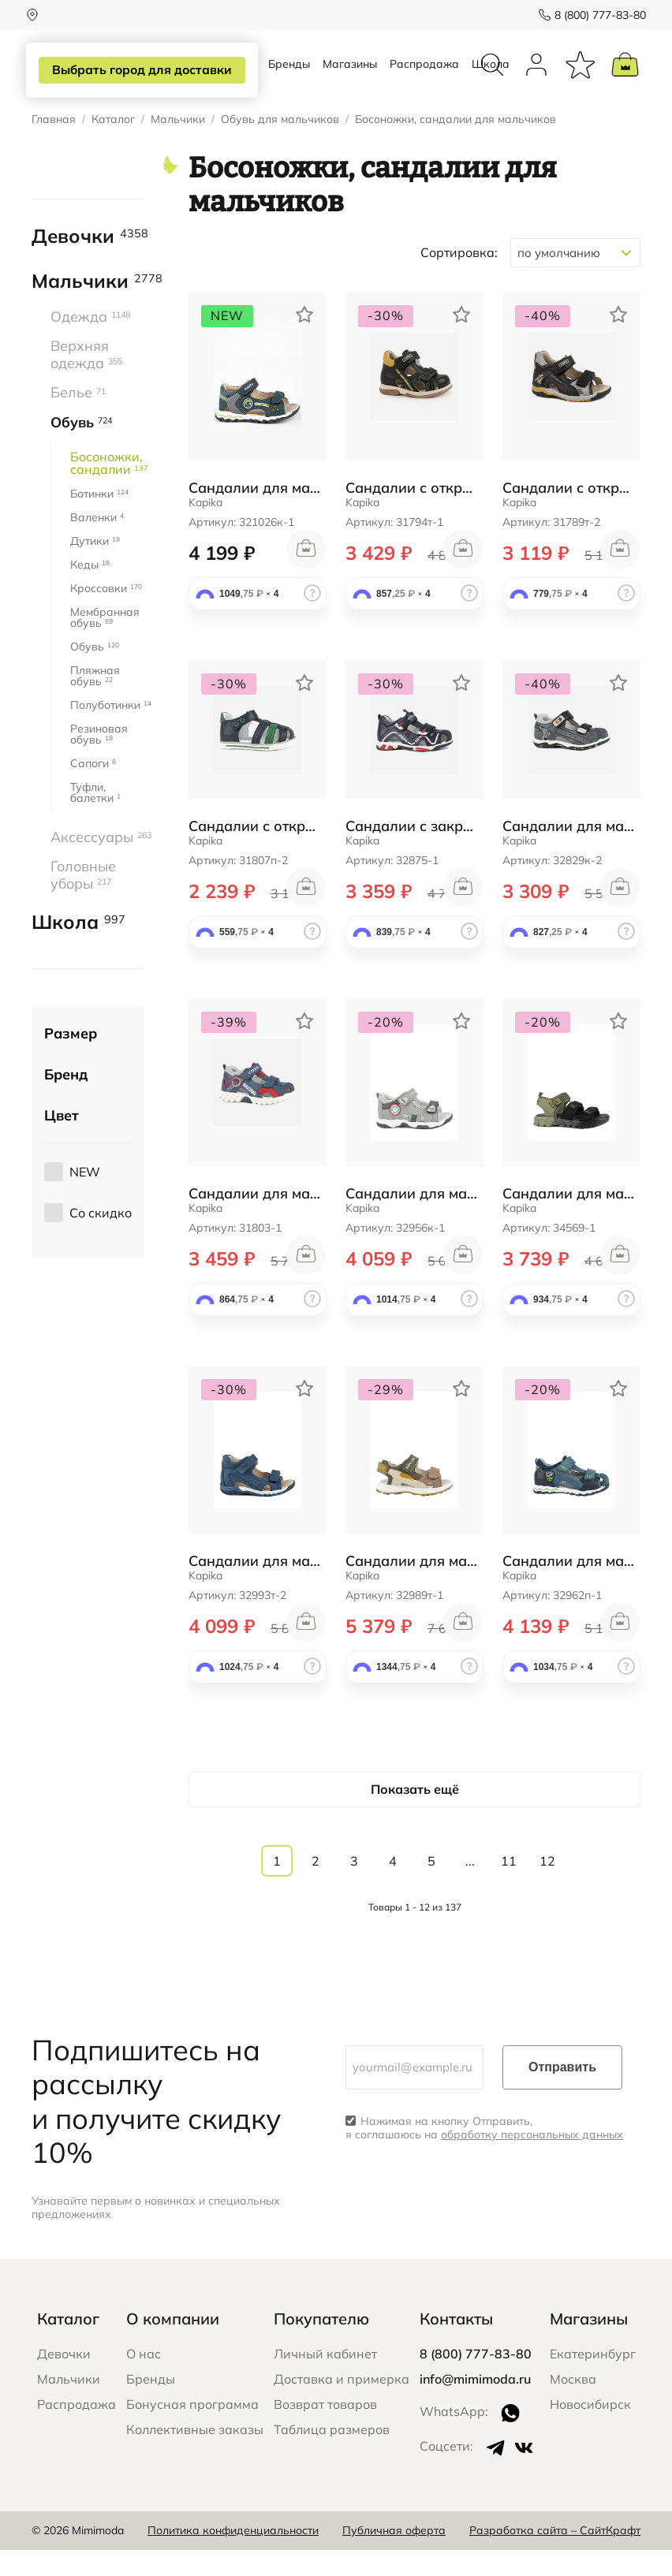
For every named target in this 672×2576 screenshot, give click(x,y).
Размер (70, 1060)
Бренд (66, 1101)
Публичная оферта (394, 2557)
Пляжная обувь (95, 701)
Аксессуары (97, 863)
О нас (143, 2380)
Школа (78, 949)
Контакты (456, 2344)
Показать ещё (415, 1815)
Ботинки (99, 520)
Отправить (562, 2094)
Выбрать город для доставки (139, 70)
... (470, 1888)
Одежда (90, 343)
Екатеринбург (593, 2380)
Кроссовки (106, 614)
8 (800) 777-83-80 (594, 15)
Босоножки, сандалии (107, 489)
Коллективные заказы (194, 2455)
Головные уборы (83, 901)
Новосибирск (590, 2430)
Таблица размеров (332, 2455)
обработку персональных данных (532, 2161)
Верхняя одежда (86, 381)
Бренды (289, 77)
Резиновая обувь (99, 760)
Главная (54, 146)
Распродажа (424, 77)
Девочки (88, 263)
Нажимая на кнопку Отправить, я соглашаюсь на (484, 2155)
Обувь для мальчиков (280, 146)
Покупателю (321, 2344)
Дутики (95, 567)
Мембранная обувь (105, 643)
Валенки (97, 543)
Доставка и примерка (341, 2405)
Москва (573, 2405)
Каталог (113, 146)
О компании (172, 2344)
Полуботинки (107, 731)
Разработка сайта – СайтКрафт (554, 2557)
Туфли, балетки (95, 818)
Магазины (350, 77)
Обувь (81, 449)
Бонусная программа (192, 2430)
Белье (78, 419)
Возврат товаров (325, 2430)
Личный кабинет (325, 2380)
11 (509, 1888)
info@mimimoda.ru (475, 2405)
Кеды (90, 590)
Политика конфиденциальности (233, 2557)
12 (547, 1888)
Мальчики (178, 146)
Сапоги (93, 789)
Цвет (61, 1142)
